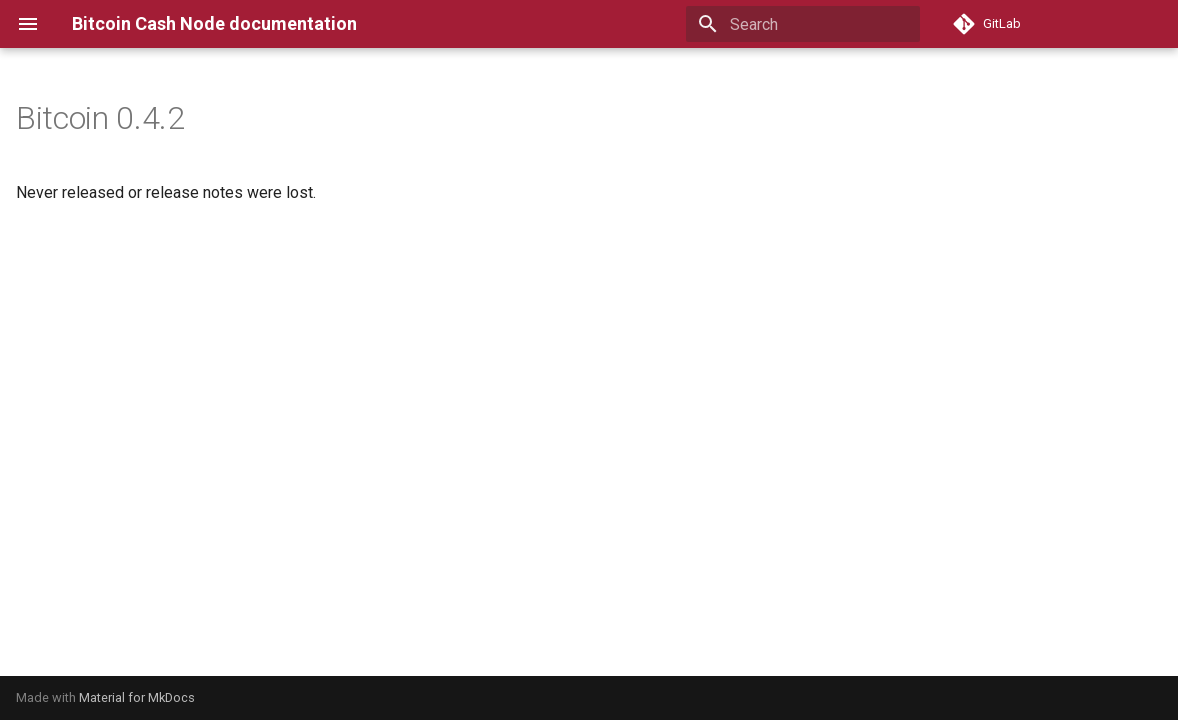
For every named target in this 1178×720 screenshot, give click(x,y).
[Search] (803, 24)
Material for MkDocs (137, 697)
